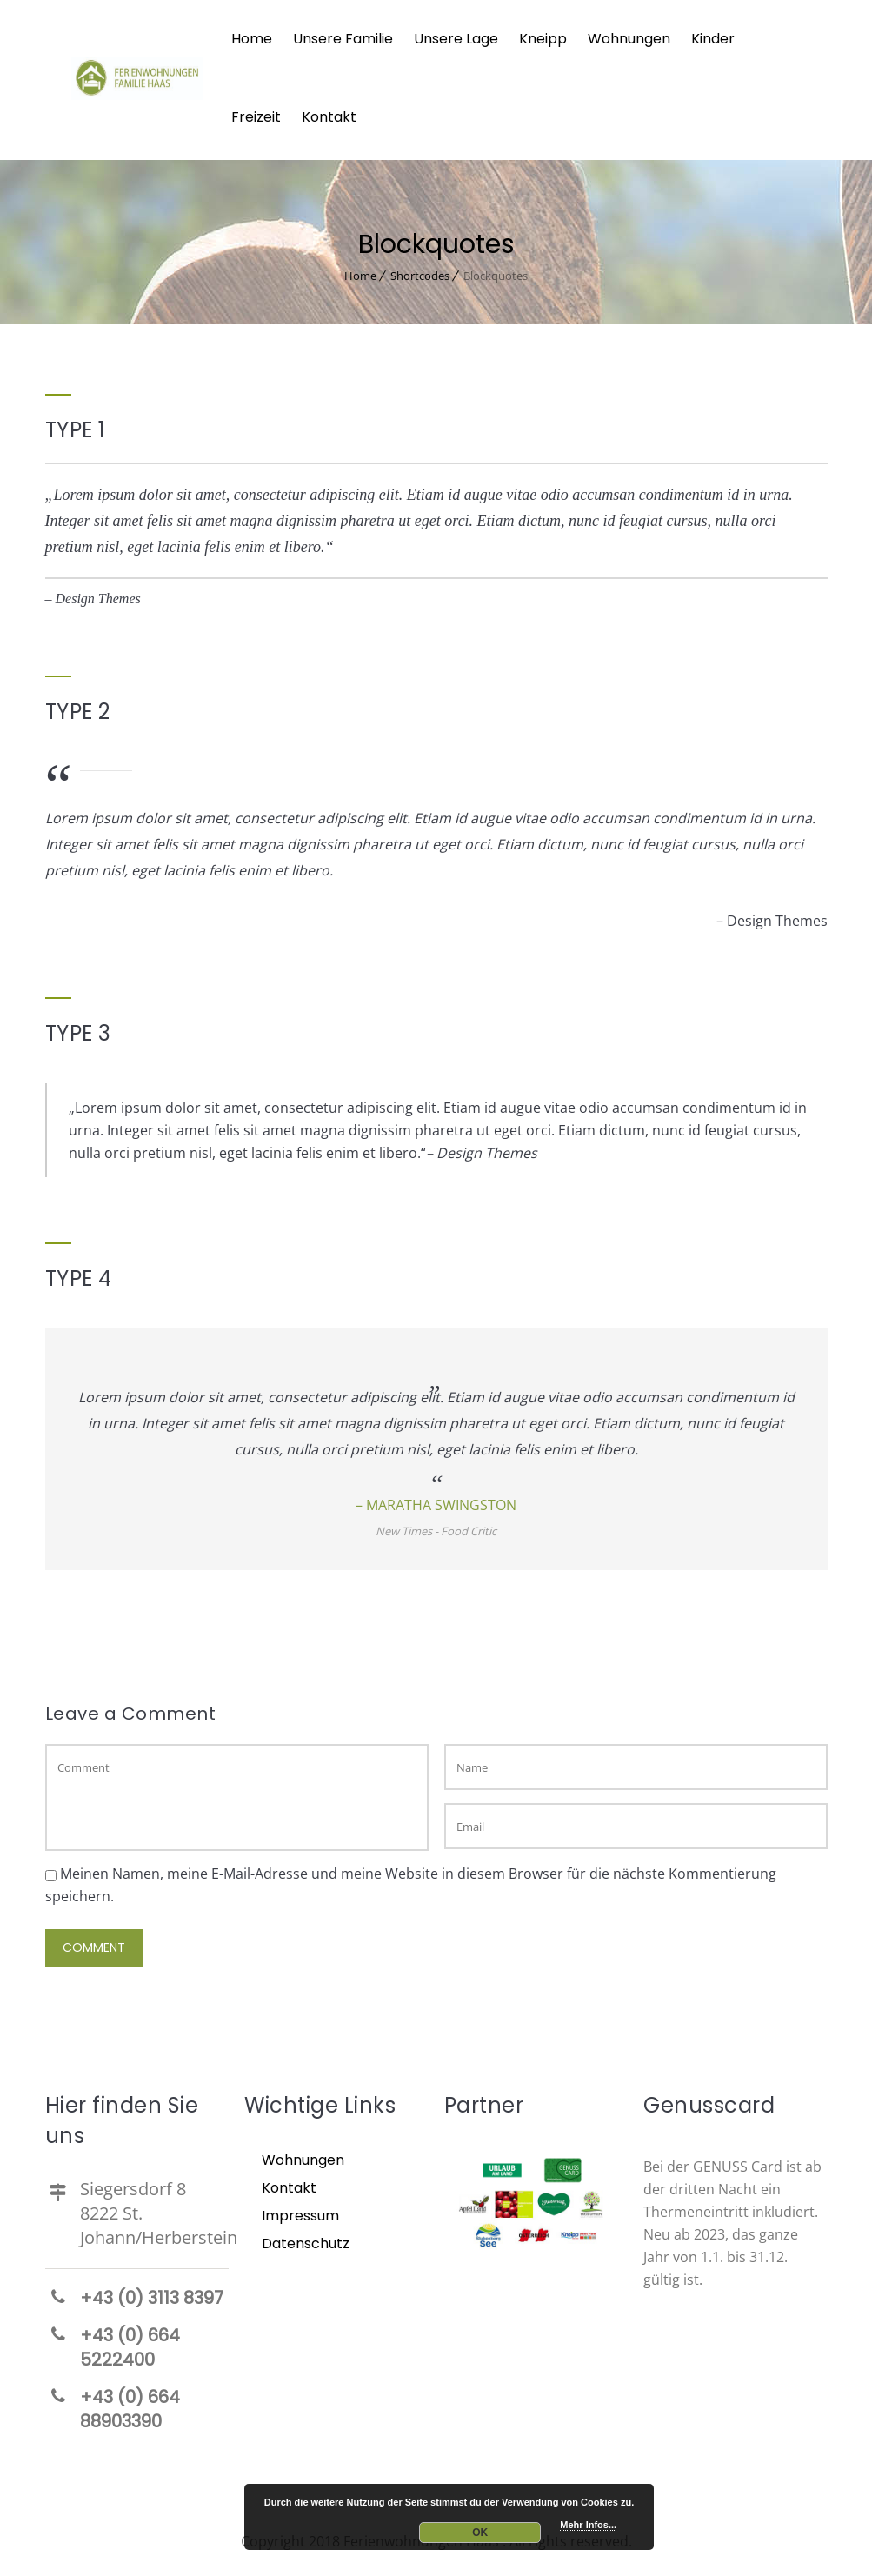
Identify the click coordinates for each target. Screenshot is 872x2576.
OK (480, 2532)
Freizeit (256, 117)
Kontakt (329, 117)
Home (251, 39)
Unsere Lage (456, 39)
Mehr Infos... (588, 2524)
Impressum (300, 2212)
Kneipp (543, 39)
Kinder (713, 39)
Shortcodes (419, 272)
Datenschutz (305, 2240)
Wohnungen (629, 39)
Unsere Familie (343, 39)
